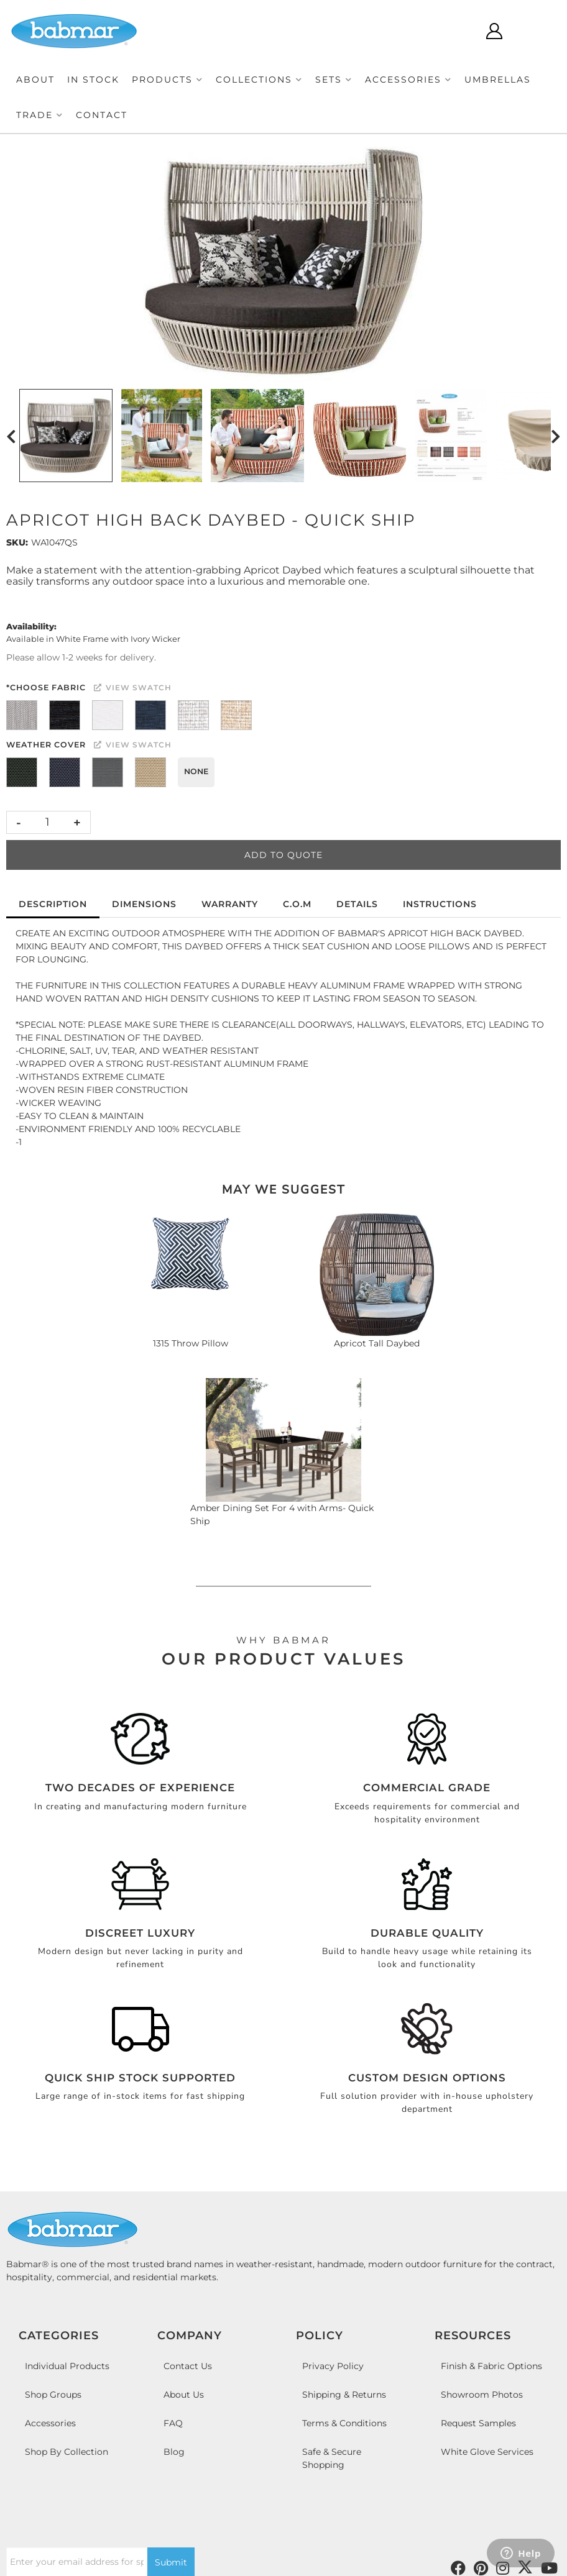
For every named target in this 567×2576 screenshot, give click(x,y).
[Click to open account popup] (494, 31)
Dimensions (144, 904)
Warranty (229, 904)
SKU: (17, 542)
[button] (168, 80)
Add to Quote (283, 855)
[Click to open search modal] (457, 31)
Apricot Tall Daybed (377, 1343)
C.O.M (297, 904)
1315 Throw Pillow (190, 1343)
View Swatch (133, 687)
